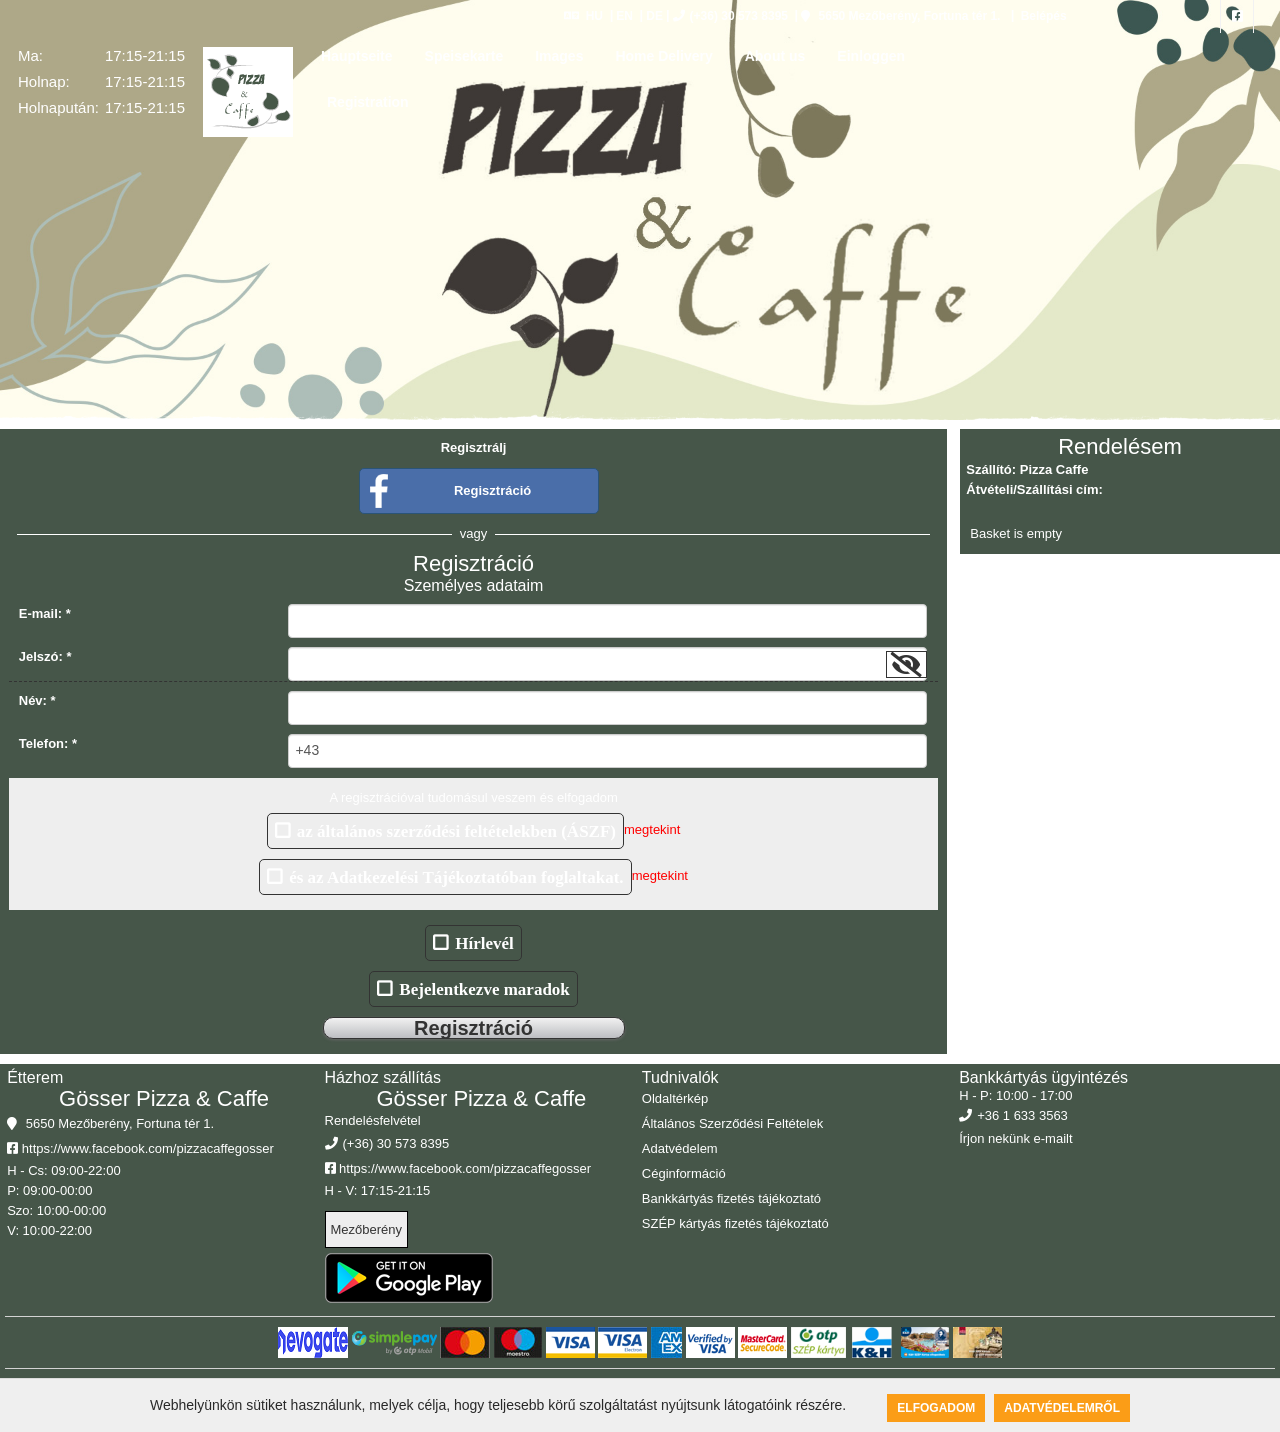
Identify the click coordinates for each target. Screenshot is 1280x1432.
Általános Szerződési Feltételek (732, 1123)
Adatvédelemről (1062, 1408)
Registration (368, 102)
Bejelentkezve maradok (484, 988)
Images (559, 56)
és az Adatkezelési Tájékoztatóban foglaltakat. (456, 876)
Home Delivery (663, 56)
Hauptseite (357, 56)
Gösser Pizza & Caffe (164, 1098)
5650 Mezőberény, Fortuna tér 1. (900, 16)
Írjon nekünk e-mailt (1015, 1138)
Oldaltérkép (675, 1098)
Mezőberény (367, 1229)
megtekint (652, 830)
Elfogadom (936, 1408)
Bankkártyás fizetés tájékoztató (731, 1198)
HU (583, 16)
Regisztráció (492, 490)
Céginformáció (684, 1173)
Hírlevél (484, 942)
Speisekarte (464, 56)
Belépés (1041, 16)
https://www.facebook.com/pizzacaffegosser (140, 1148)
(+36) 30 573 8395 (730, 16)
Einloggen (871, 56)
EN (624, 16)
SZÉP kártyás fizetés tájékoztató (735, 1223)
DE (654, 16)
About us (775, 56)
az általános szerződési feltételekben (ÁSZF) (456, 830)
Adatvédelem (680, 1148)
